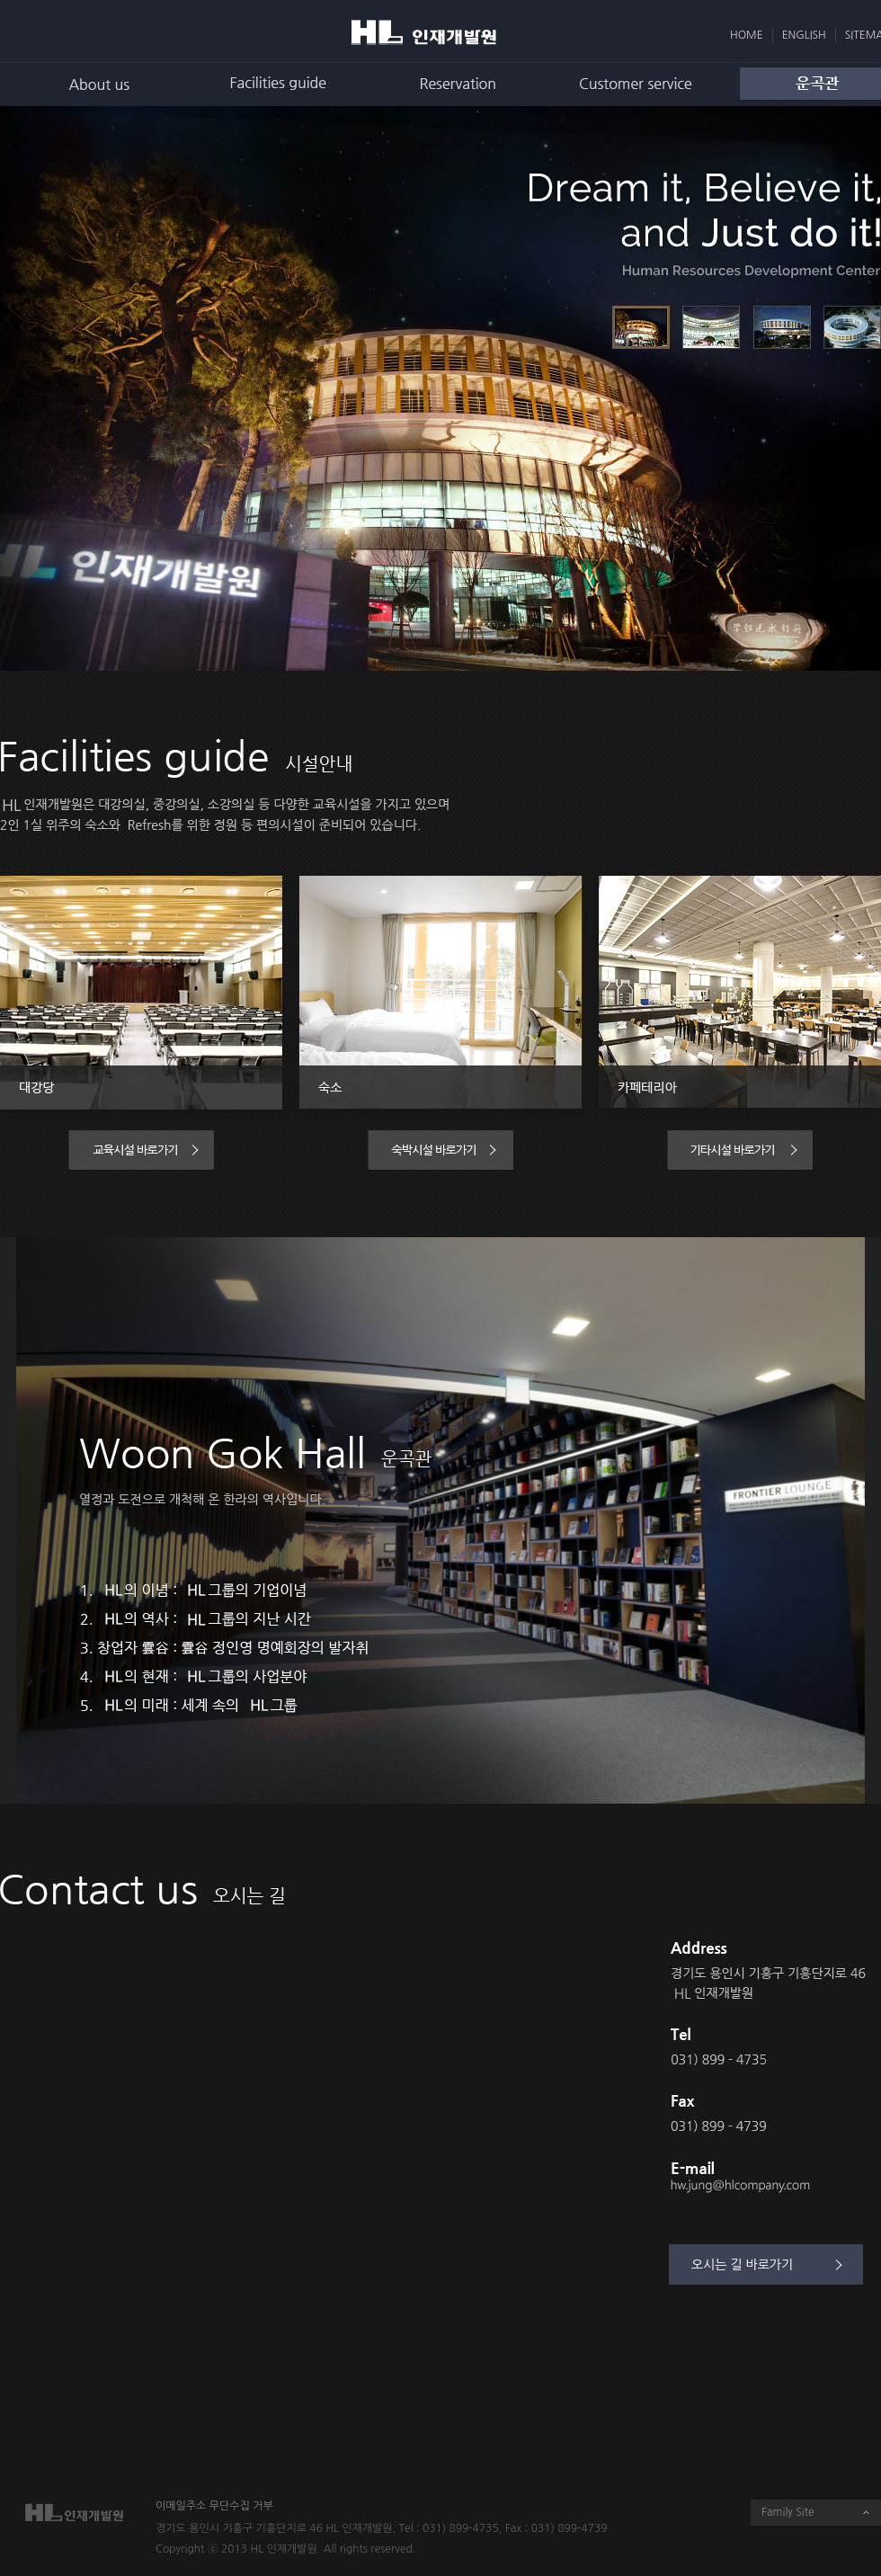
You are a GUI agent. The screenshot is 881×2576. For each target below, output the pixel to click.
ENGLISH (804, 35)
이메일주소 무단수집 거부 (214, 2505)
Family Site (787, 2512)
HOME (746, 35)
